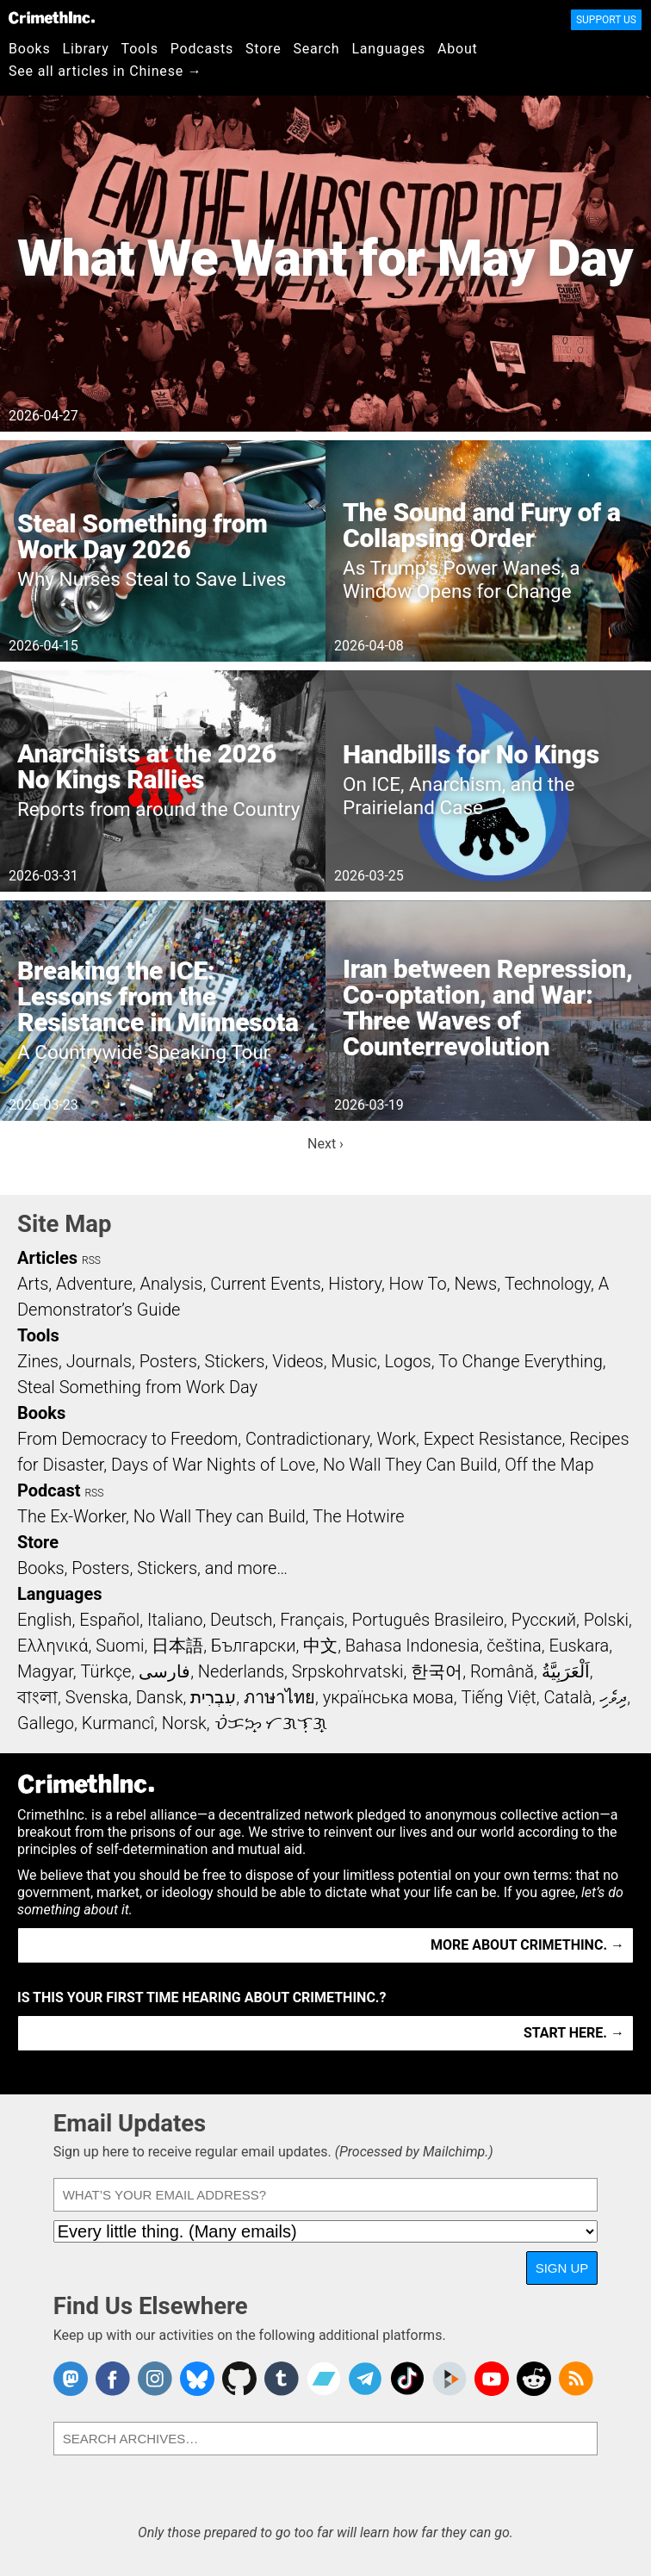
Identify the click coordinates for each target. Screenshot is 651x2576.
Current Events (265, 1283)
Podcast (48, 1490)
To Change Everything (520, 1361)
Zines (38, 1361)
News (475, 1283)
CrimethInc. (52, 17)
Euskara (579, 1645)
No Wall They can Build (219, 1516)
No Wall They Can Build (410, 1464)
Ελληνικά (52, 1645)
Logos (407, 1361)
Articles (47, 1258)
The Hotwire (358, 1516)
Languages (388, 48)
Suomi (120, 1645)
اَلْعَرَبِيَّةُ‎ (566, 1671)
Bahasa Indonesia (412, 1645)
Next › (325, 1144)
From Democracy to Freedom (127, 1438)
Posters (168, 1361)
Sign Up (562, 2268)
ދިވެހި (613, 1697)
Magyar (45, 1671)
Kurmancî (118, 1723)
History (354, 1283)
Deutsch (241, 1619)
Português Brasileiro (428, 1619)
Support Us (606, 20)
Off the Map (549, 1464)
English (44, 1619)
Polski (606, 1619)
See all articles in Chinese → (105, 71)
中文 (320, 1645)
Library (86, 48)
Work (396, 1438)
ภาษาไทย (279, 1697)
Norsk (184, 1723)
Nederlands (241, 1671)
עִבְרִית (213, 1697)
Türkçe (105, 1671)
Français (312, 1619)
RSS (91, 1260)
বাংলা (37, 1697)
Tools (139, 48)
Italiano (174, 1619)
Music (353, 1361)
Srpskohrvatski (348, 1671)
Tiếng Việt (498, 1697)
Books (30, 48)
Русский (544, 1619)
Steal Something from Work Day (137, 1387)
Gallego (45, 1723)
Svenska (96, 1697)
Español (109, 1619)
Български (253, 1645)
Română (502, 1671)
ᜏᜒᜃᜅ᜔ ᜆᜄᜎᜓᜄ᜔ (271, 1723)
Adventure (94, 1283)
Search (317, 48)
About (457, 48)
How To (418, 1283)
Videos (298, 1361)
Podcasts (201, 48)
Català (568, 1697)
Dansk (159, 1697)
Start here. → (574, 2033)
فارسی (164, 1671)
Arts (32, 1283)
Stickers (235, 1361)
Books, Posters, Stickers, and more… (152, 1568)
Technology (548, 1283)
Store (263, 48)
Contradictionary (307, 1438)
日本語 (177, 1645)
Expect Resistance (493, 1438)
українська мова (388, 1697)
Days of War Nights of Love (213, 1464)
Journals (99, 1361)
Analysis (171, 1283)
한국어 (436, 1671)
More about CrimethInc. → (527, 1945)
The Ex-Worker (71, 1516)
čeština (514, 1645)
